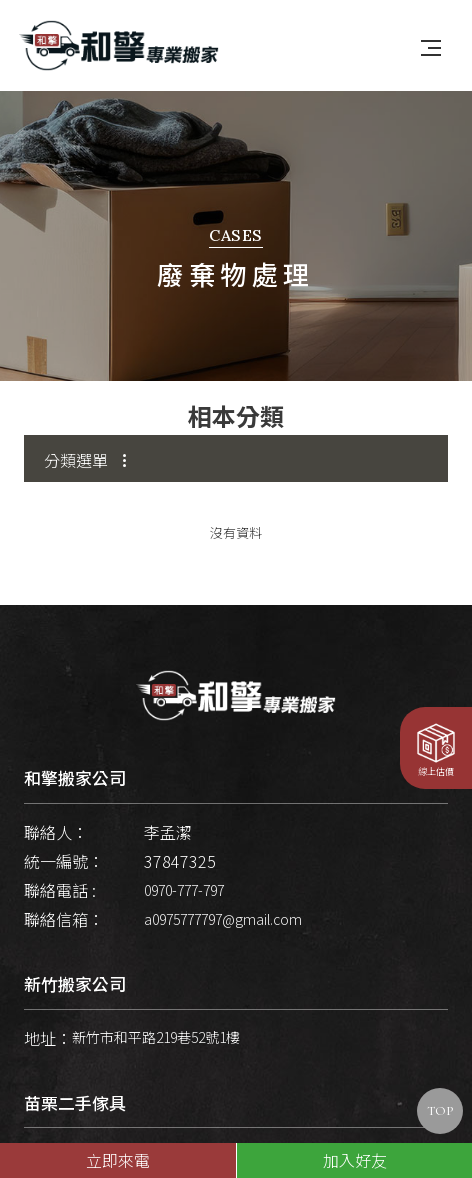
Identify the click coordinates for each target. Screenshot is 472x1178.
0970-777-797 (184, 876)
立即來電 (118, 1160)
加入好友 (355, 1160)
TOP (440, 1111)
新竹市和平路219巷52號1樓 (156, 1024)
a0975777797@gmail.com (223, 906)
